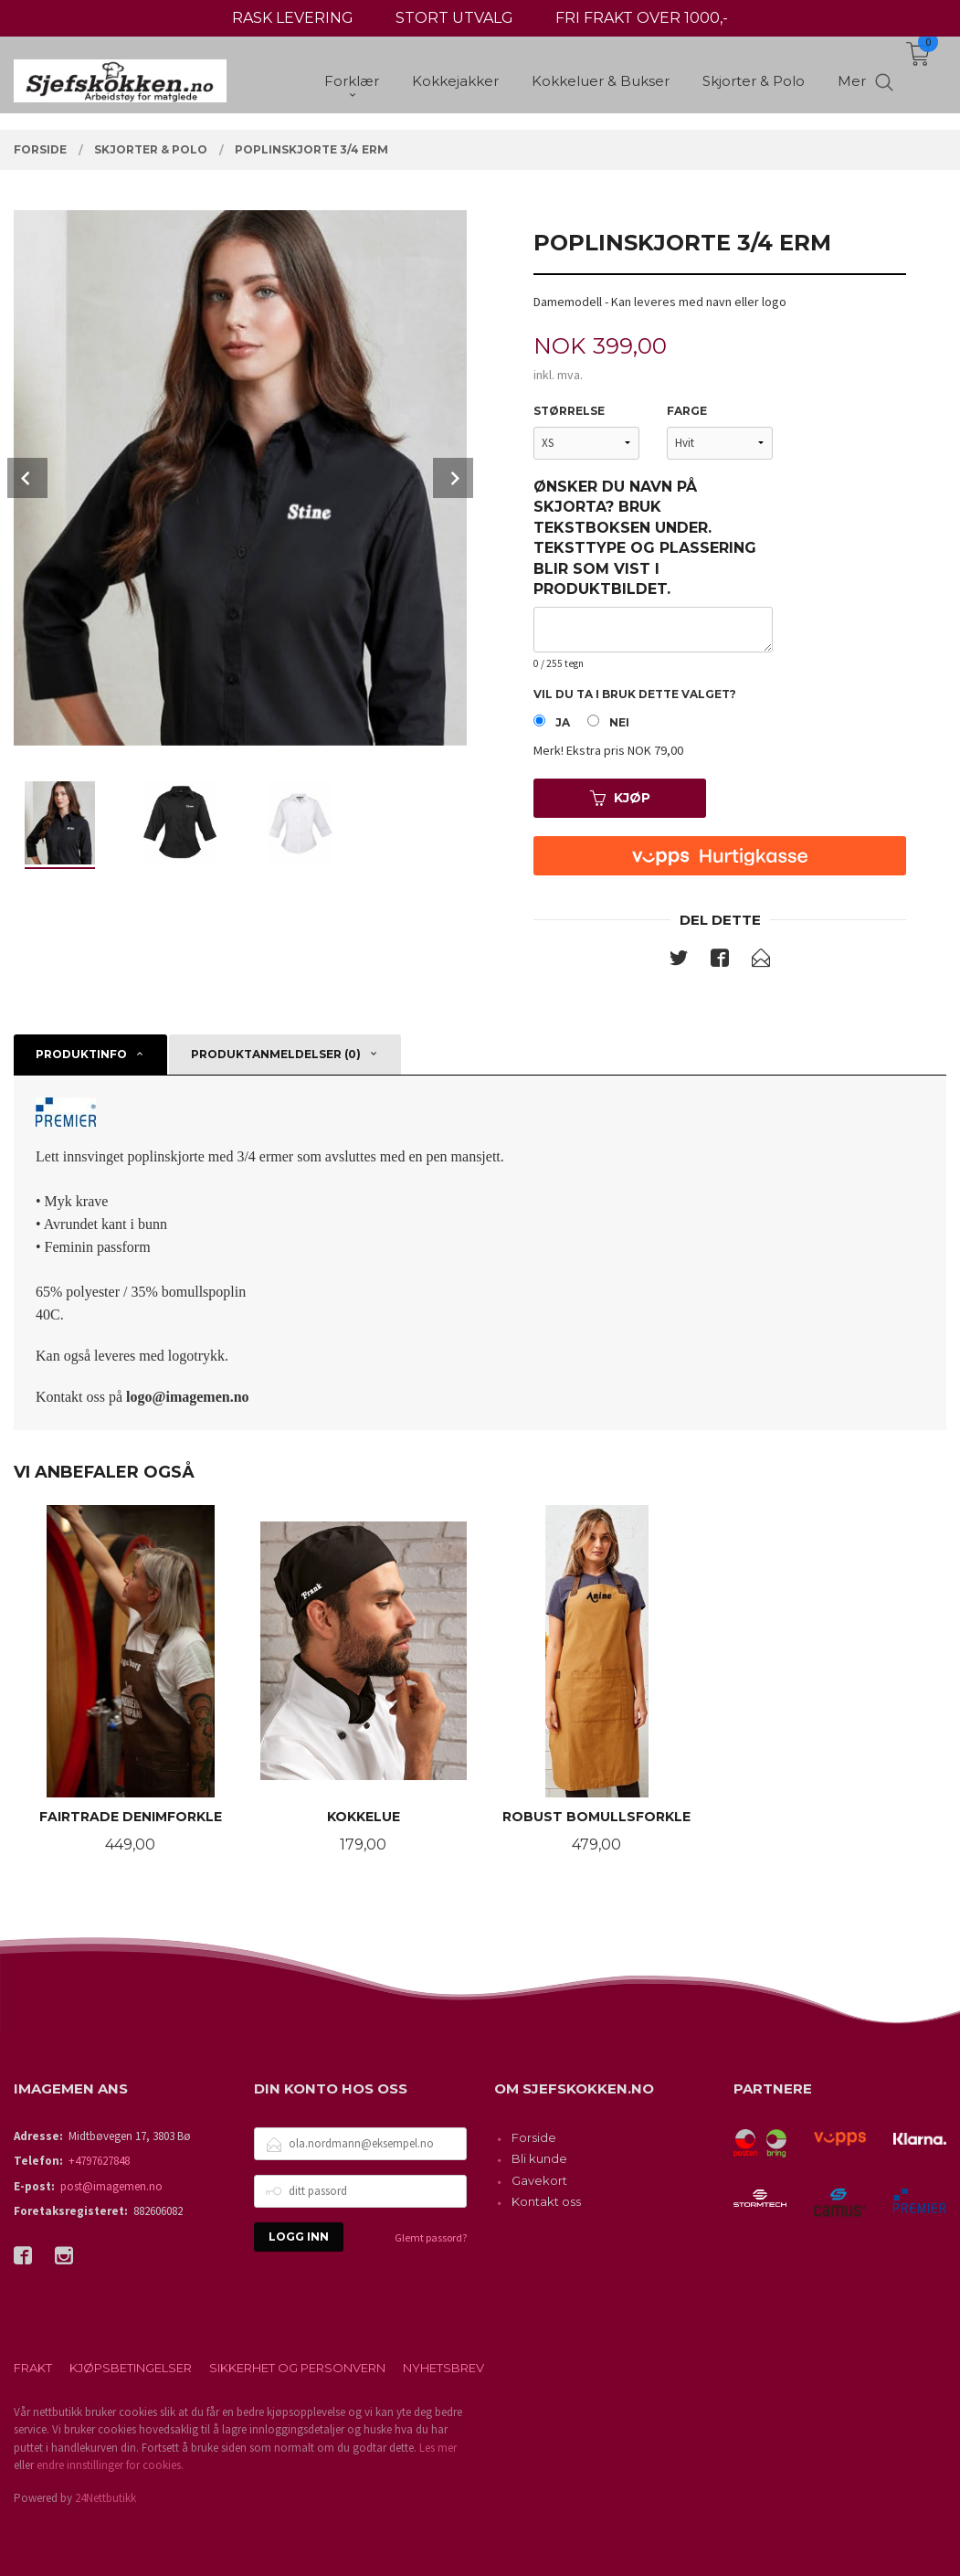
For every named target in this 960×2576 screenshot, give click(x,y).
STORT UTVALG (454, 18)
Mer (852, 82)
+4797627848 (99, 2160)
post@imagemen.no (111, 2186)
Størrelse (569, 411)
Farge (687, 411)
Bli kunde (539, 2158)
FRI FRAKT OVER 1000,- (641, 18)
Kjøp (620, 798)
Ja (562, 722)
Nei (619, 722)
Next (453, 478)
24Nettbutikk (105, 2498)
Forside (534, 2137)
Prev (27, 478)
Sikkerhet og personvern (297, 2367)
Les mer (438, 2447)
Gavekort (539, 2180)
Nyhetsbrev (443, 2367)
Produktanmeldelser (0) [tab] (276, 1054)
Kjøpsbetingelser (130, 2367)
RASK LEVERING (292, 18)
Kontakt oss (546, 2201)
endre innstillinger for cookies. (110, 2465)
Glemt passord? (431, 2237)
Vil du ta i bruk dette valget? (634, 694)
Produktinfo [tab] (81, 1054)
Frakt (33, 2367)
